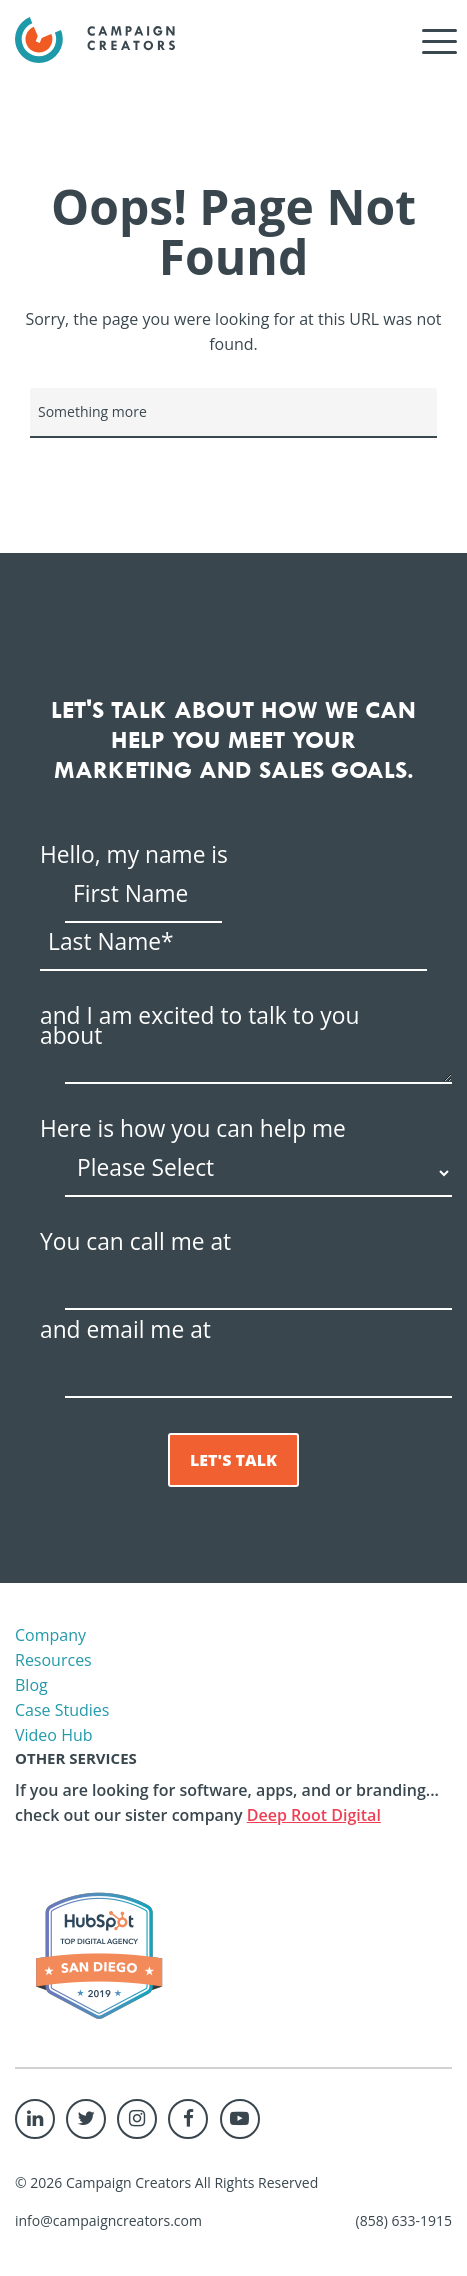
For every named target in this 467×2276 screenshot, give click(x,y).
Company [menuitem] (50, 1635)
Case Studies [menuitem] (62, 1710)
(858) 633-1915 (404, 2220)
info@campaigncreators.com (108, 2220)
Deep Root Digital (314, 1815)
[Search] (233, 413)
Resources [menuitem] (53, 1660)
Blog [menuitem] (31, 1685)
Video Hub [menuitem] (54, 1735)
